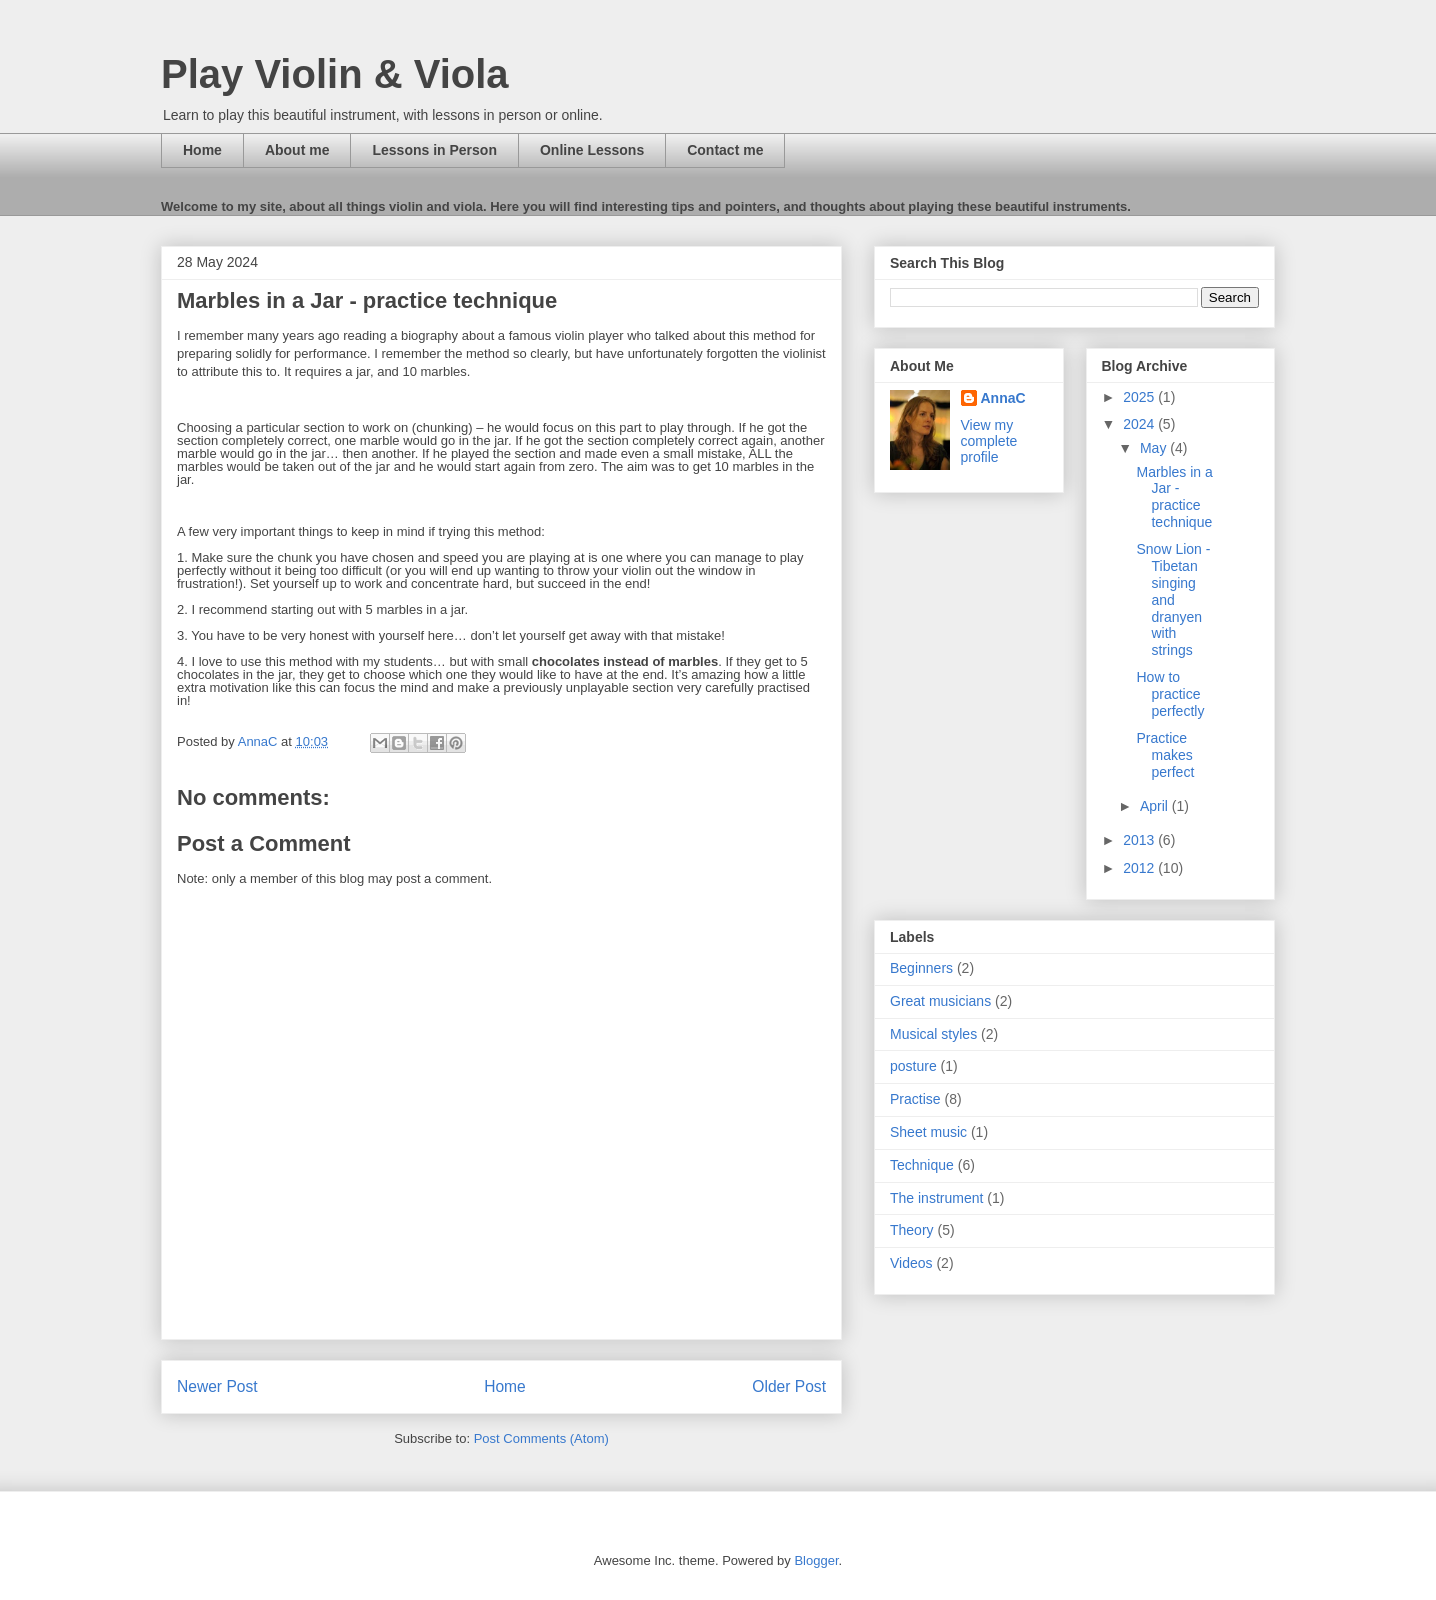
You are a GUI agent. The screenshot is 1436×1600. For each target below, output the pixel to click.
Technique (922, 1165)
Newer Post (217, 1386)
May (1155, 448)
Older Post (789, 1386)
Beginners (921, 968)
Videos (911, 1263)
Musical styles (933, 1034)
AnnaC (1003, 398)
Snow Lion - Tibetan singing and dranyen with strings (1173, 599)
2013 (1140, 840)
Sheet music (928, 1132)
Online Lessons (592, 150)
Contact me (725, 150)
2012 (1140, 868)
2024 (1140, 424)
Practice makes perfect (1165, 755)
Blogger (816, 1560)
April (1156, 806)
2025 (1140, 397)
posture (913, 1066)
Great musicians (940, 1001)
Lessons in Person (434, 150)
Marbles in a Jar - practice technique (1174, 497)
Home (202, 150)
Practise (915, 1099)
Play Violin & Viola (335, 74)
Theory (912, 1230)
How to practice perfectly (1170, 694)
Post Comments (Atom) (541, 1438)
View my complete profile (989, 441)
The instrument (936, 1198)
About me (297, 150)
